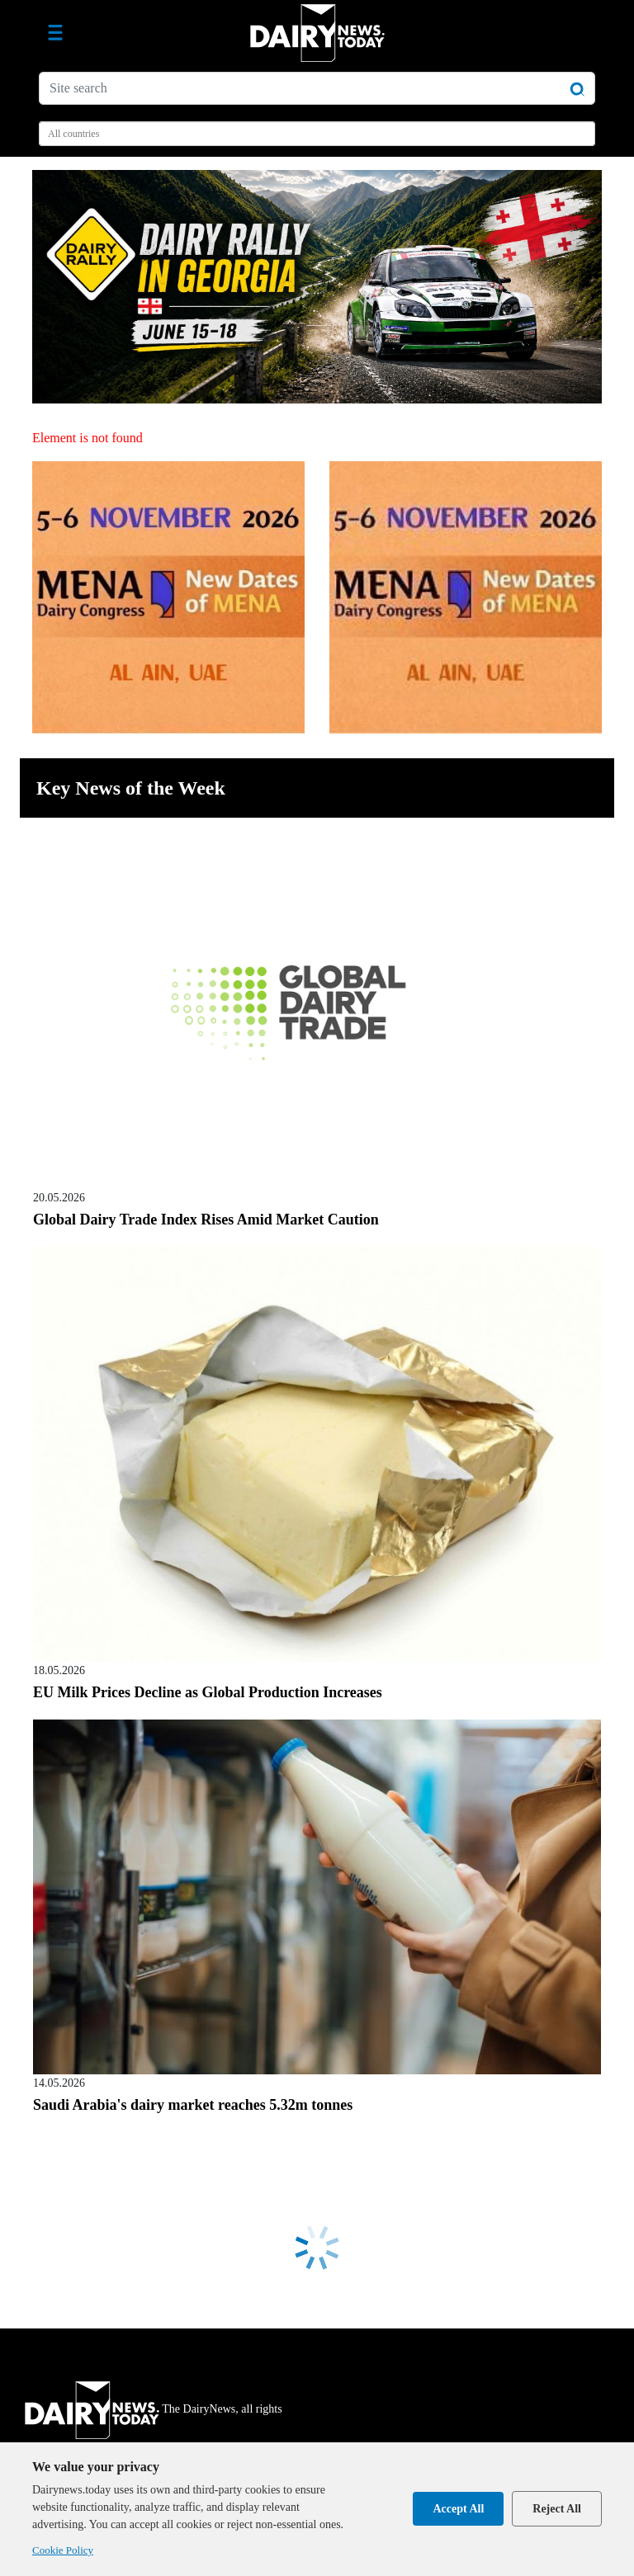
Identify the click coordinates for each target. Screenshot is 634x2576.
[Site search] (317, 88)
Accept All (458, 2509)
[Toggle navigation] (55, 33)
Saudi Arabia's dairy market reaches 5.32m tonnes (192, 2105)
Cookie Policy (62, 2550)
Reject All (556, 2509)
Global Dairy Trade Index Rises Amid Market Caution (206, 1219)
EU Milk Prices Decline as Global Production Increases (207, 1692)
